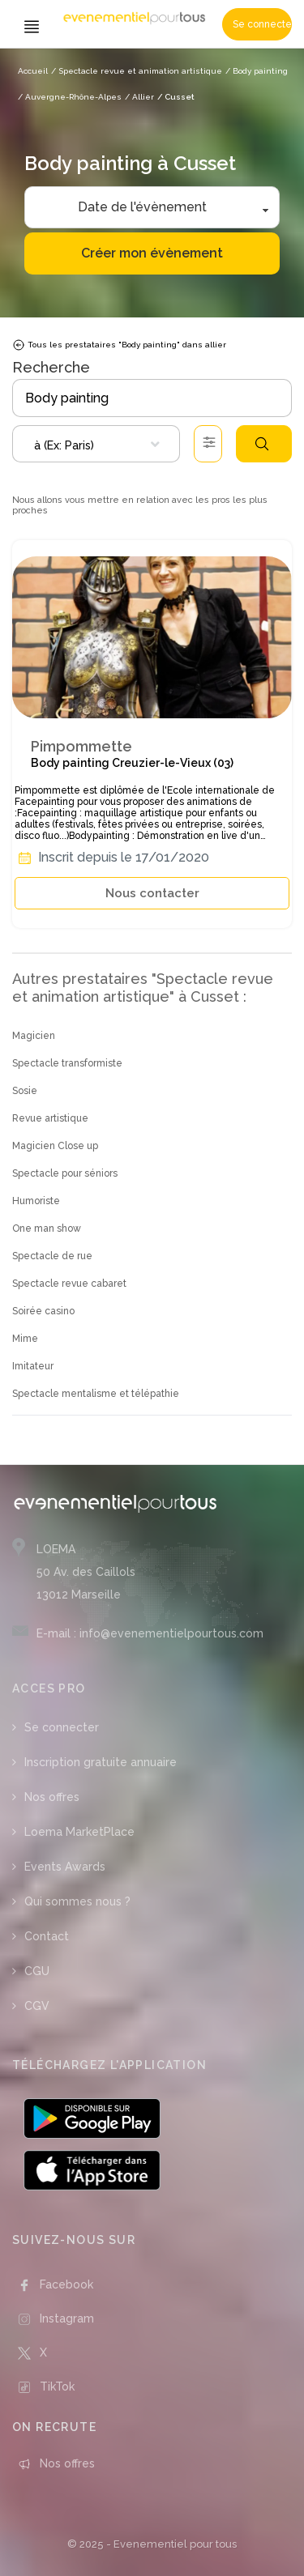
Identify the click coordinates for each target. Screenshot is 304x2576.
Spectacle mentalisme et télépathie (95, 1393)
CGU (36, 1971)
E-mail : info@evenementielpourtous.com (149, 1633)
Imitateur (33, 1366)
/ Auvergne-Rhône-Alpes (70, 96)
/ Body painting (256, 70)
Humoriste (36, 1201)
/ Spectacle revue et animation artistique (136, 70)
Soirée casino (43, 1311)
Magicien (33, 1035)
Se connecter (262, 24)
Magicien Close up (55, 1146)
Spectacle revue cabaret (69, 1283)
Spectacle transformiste (67, 1063)
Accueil (33, 70)
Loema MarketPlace (79, 1831)
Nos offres (51, 1796)
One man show (46, 1228)
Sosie (24, 1090)
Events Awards (64, 1866)
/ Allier (139, 96)
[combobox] (96, 443)
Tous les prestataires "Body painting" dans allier (119, 344)
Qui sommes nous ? (77, 1901)
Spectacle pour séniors (65, 1173)
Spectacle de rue (52, 1256)
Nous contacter (152, 893)
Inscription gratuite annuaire (100, 1762)
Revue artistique (50, 1118)
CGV (36, 2005)
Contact (46, 1936)
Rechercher (262, 444)
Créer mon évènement (152, 253)
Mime (25, 1338)
